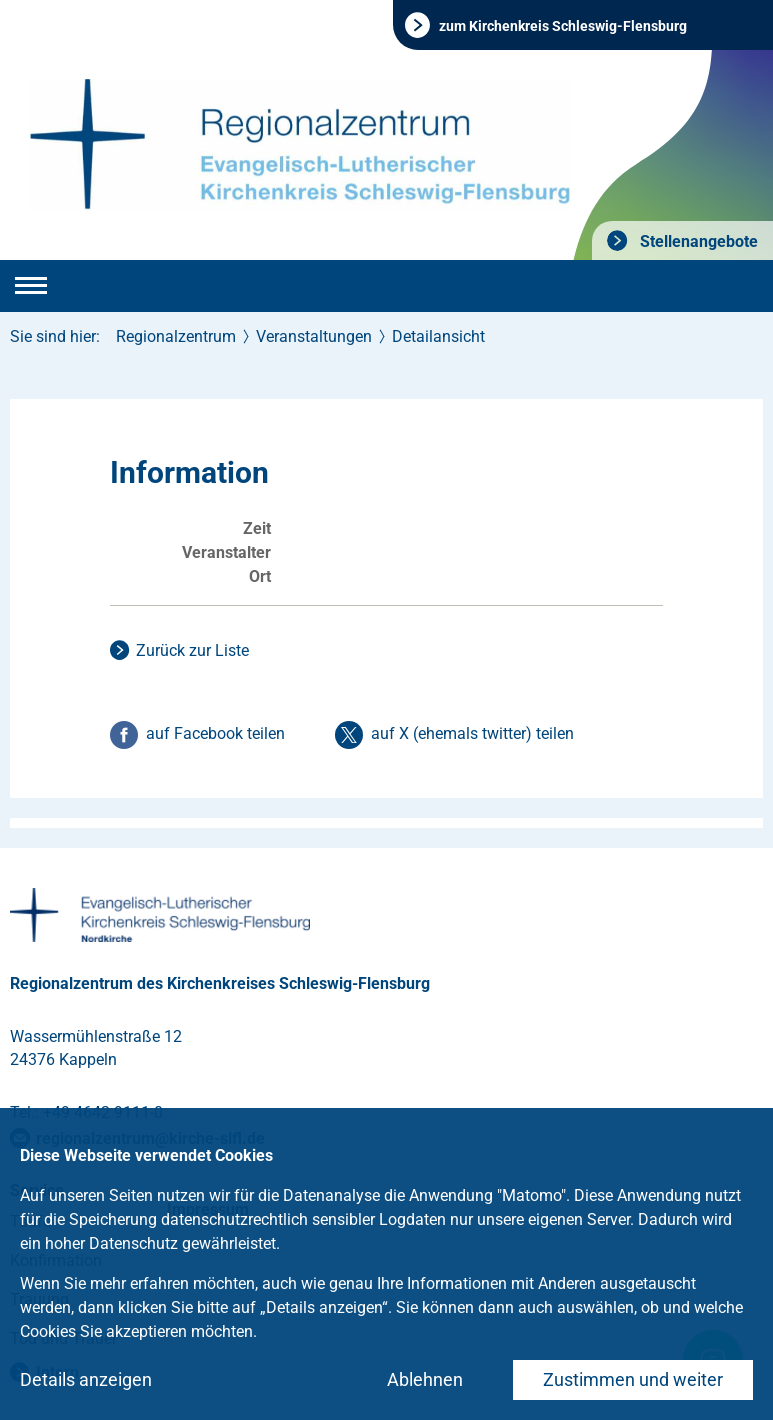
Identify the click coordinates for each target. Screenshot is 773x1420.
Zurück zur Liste (192, 650)
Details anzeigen (86, 1379)
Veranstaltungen (314, 336)
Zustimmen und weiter (633, 1379)
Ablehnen (425, 1379)
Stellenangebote (697, 241)
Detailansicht (438, 336)
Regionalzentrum (176, 336)
